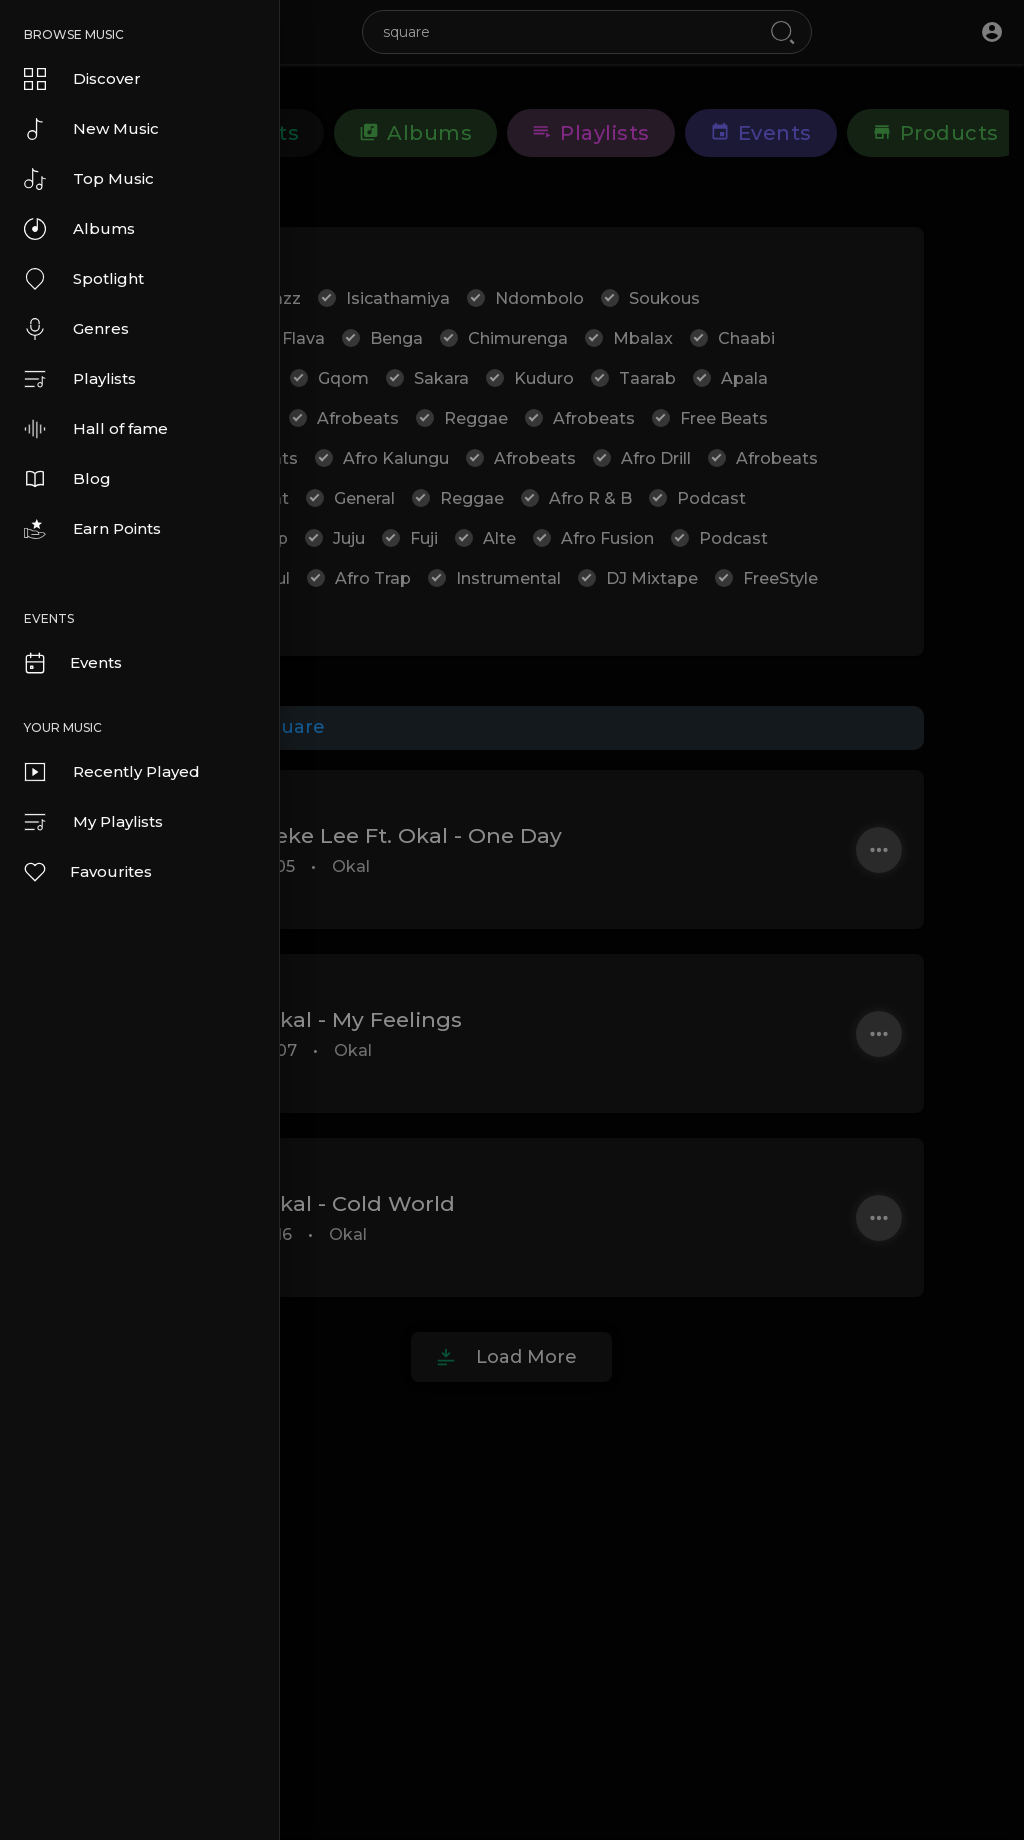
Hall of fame (96, 429)
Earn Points (92, 529)
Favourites (87, 872)
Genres (76, 329)
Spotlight (84, 279)
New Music (91, 129)
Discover (82, 79)
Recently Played (112, 772)
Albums (79, 229)
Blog (67, 479)
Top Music (89, 179)
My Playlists (93, 822)
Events (72, 663)
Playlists (80, 379)
